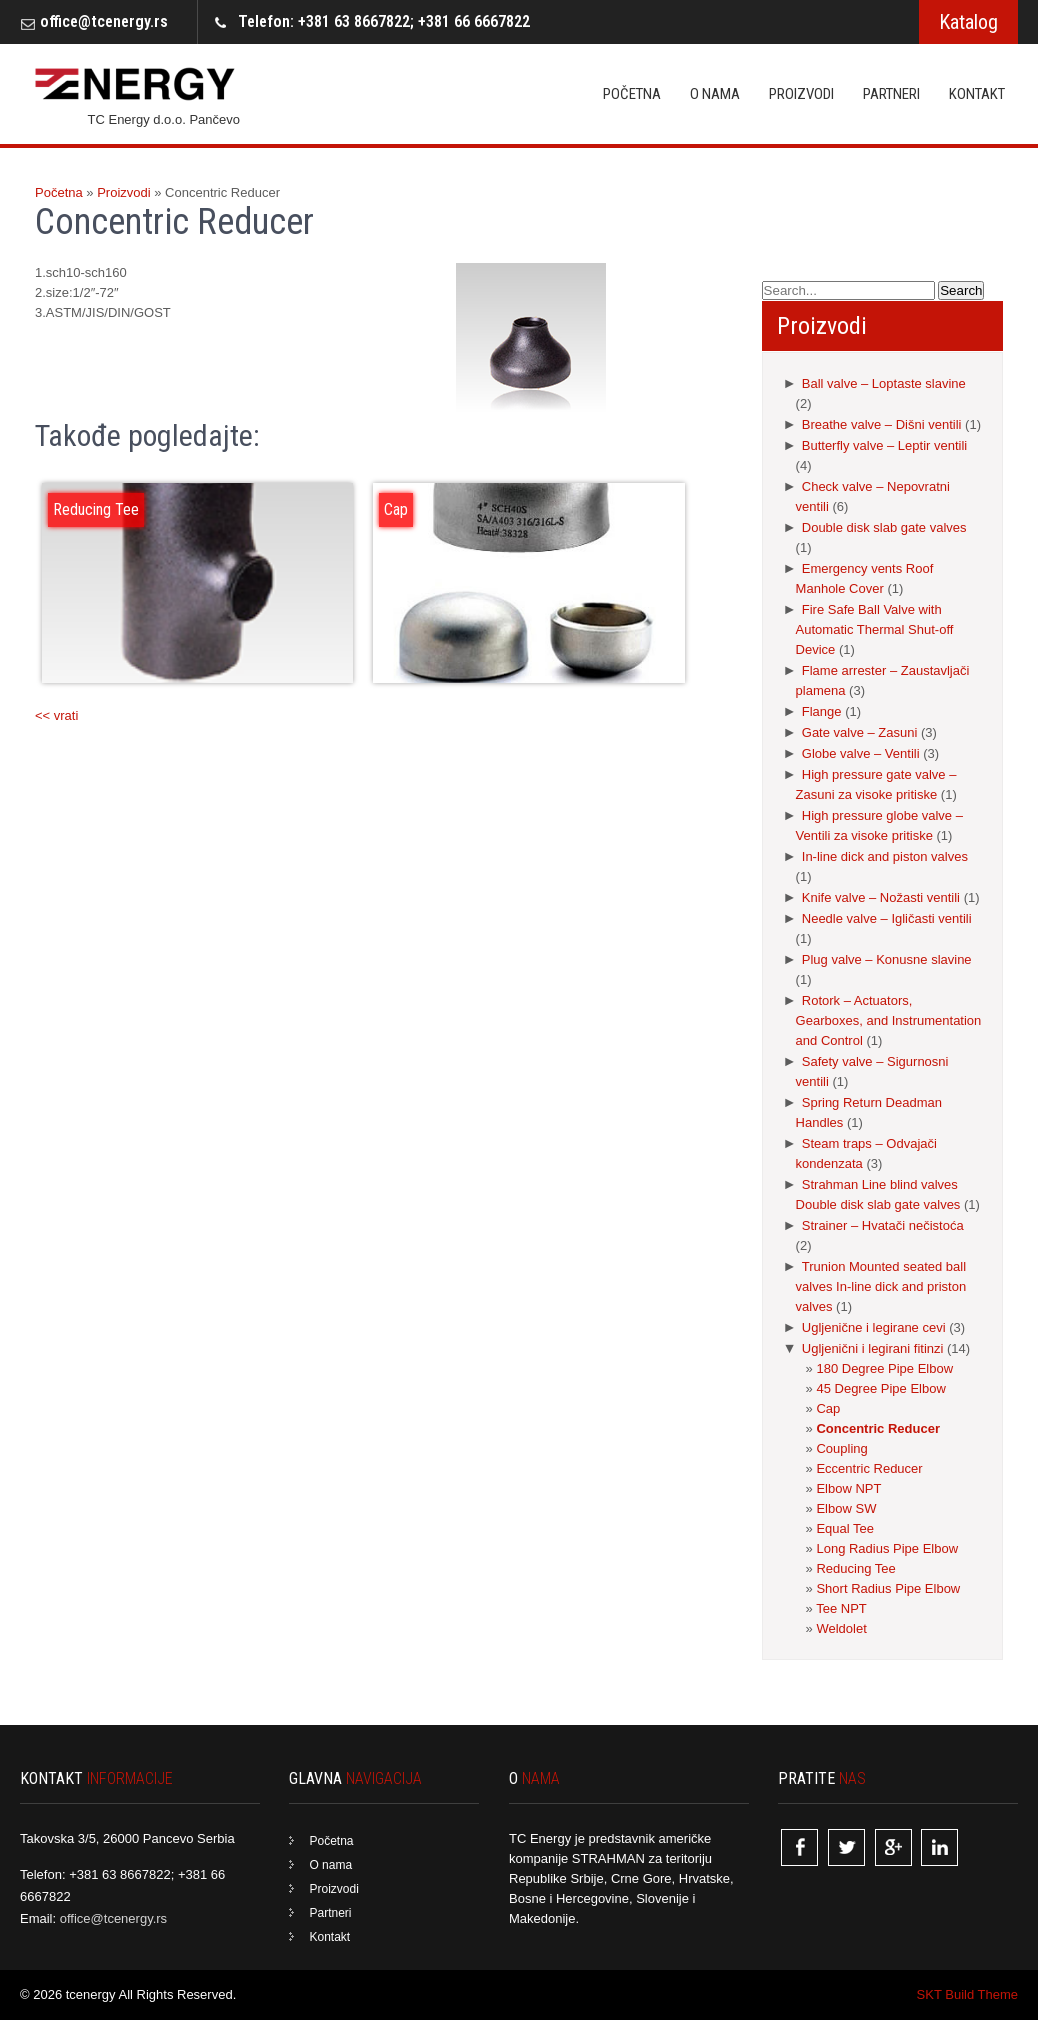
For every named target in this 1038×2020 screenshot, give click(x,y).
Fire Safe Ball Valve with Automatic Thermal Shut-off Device (875, 629)
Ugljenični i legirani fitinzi (873, 1348)
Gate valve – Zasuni (860, 732)
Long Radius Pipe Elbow (887, 1548)
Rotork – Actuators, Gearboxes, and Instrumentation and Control (889, 1020)
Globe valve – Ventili (861, 753)
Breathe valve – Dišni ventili (882, 424)
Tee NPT (841, 1608)
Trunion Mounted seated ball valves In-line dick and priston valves (881, 1286)
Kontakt (977, 94)
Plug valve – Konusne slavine (887, 959)
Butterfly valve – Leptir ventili (884, 445)
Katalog (968, 22)
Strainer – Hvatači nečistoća (883, 1225)
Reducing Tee (855, 1568)
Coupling (841, 1448)
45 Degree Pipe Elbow (880, 1388)
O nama (715, 94)
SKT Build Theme (967, 1994)
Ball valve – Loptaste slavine (884, 383)
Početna (632, 94)
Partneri (891, 94)
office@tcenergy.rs (104, 21)
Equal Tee (845, 1528)
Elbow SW (846, 1508)
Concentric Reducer (878, 1428)
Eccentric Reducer (869, 1468)
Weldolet (841, 1628)
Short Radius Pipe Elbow (888, 1588)
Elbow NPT (848, 1488)
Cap (828, 1408)
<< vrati (56, 715)
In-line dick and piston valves (885, 856)
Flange (822, 711)
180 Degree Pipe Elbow (884, 1368)
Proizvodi (801, 94)
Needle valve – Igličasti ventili (887, 918)
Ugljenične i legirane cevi (874, 1327)
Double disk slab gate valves (884, 527)
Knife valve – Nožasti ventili (881, 897)
